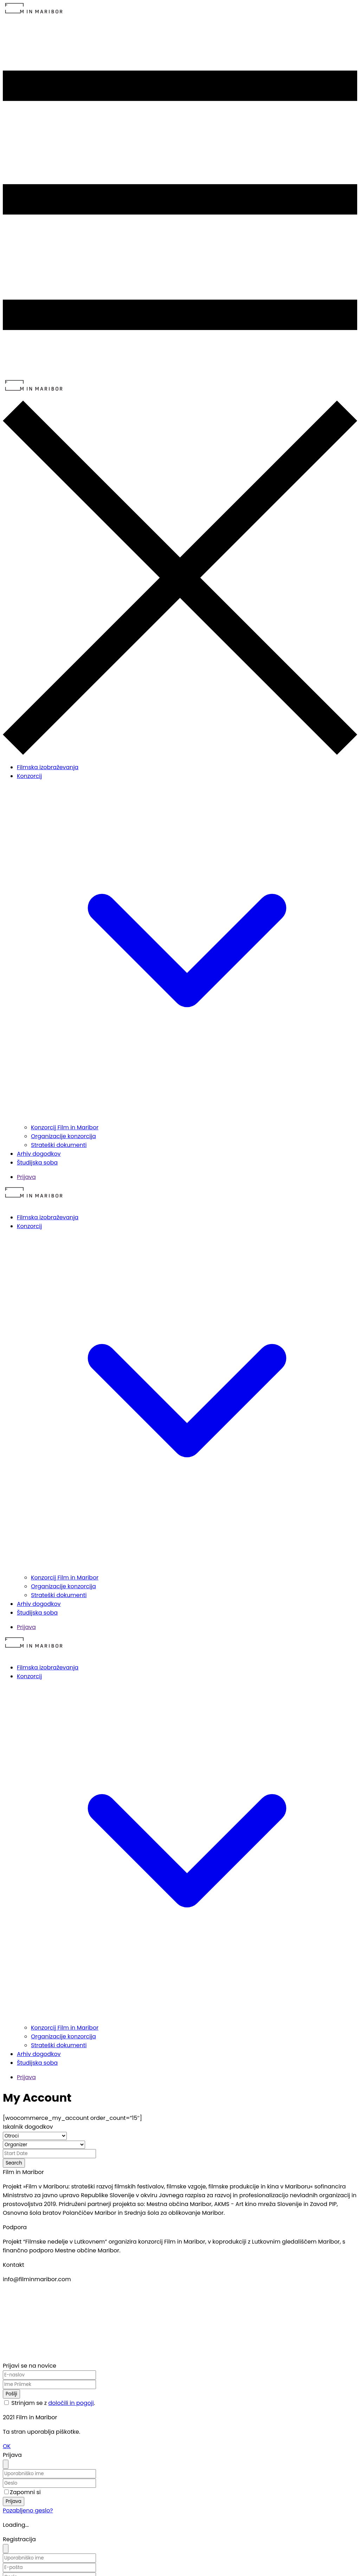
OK (7, 2446)
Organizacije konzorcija (63, 1136)
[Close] (5, 2464)
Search (14, 2163)
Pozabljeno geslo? (28, 2510)
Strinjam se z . (53, 2403)
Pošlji (11, 2393)
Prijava (26, 1177)
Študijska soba (37, 1163)
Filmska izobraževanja (47, 767)
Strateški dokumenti (58, 1145)
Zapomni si (25, 2492)
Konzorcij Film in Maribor (64, 1127)
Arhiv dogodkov (39, 1154)
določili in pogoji (71, 2403)
